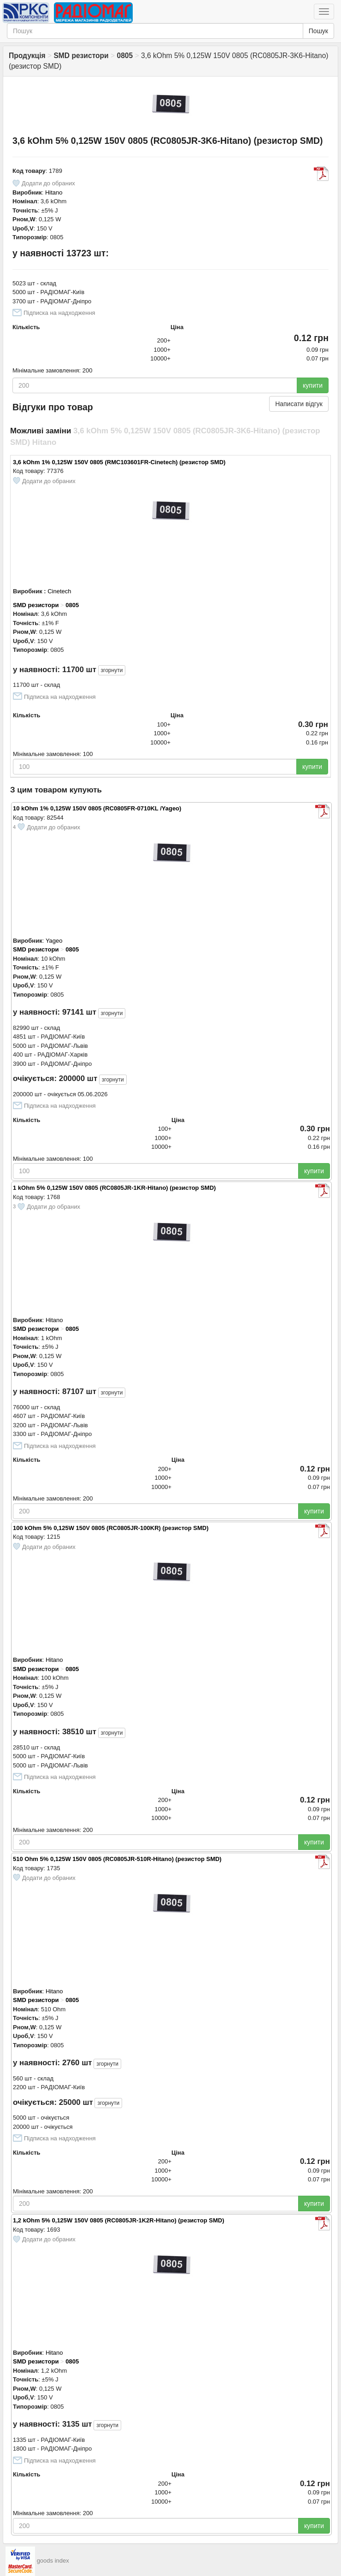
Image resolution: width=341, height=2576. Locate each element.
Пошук (318, 31)
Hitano (54, 192)
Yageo (54, 940)
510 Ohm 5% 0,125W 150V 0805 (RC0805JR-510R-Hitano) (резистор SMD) (117, 1858)
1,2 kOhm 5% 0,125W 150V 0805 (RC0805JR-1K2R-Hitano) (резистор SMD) (118, 2220)
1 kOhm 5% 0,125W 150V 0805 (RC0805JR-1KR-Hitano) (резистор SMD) (114, 1187)
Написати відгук (299, 404)
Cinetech (59, 591)
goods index (53, 2560)
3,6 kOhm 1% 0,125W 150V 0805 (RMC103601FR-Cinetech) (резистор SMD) (119, 462)
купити (313, 385)
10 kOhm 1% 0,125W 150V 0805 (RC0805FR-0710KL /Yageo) (97, 808)
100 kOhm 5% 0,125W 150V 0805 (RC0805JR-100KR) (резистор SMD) (111, 1527)
